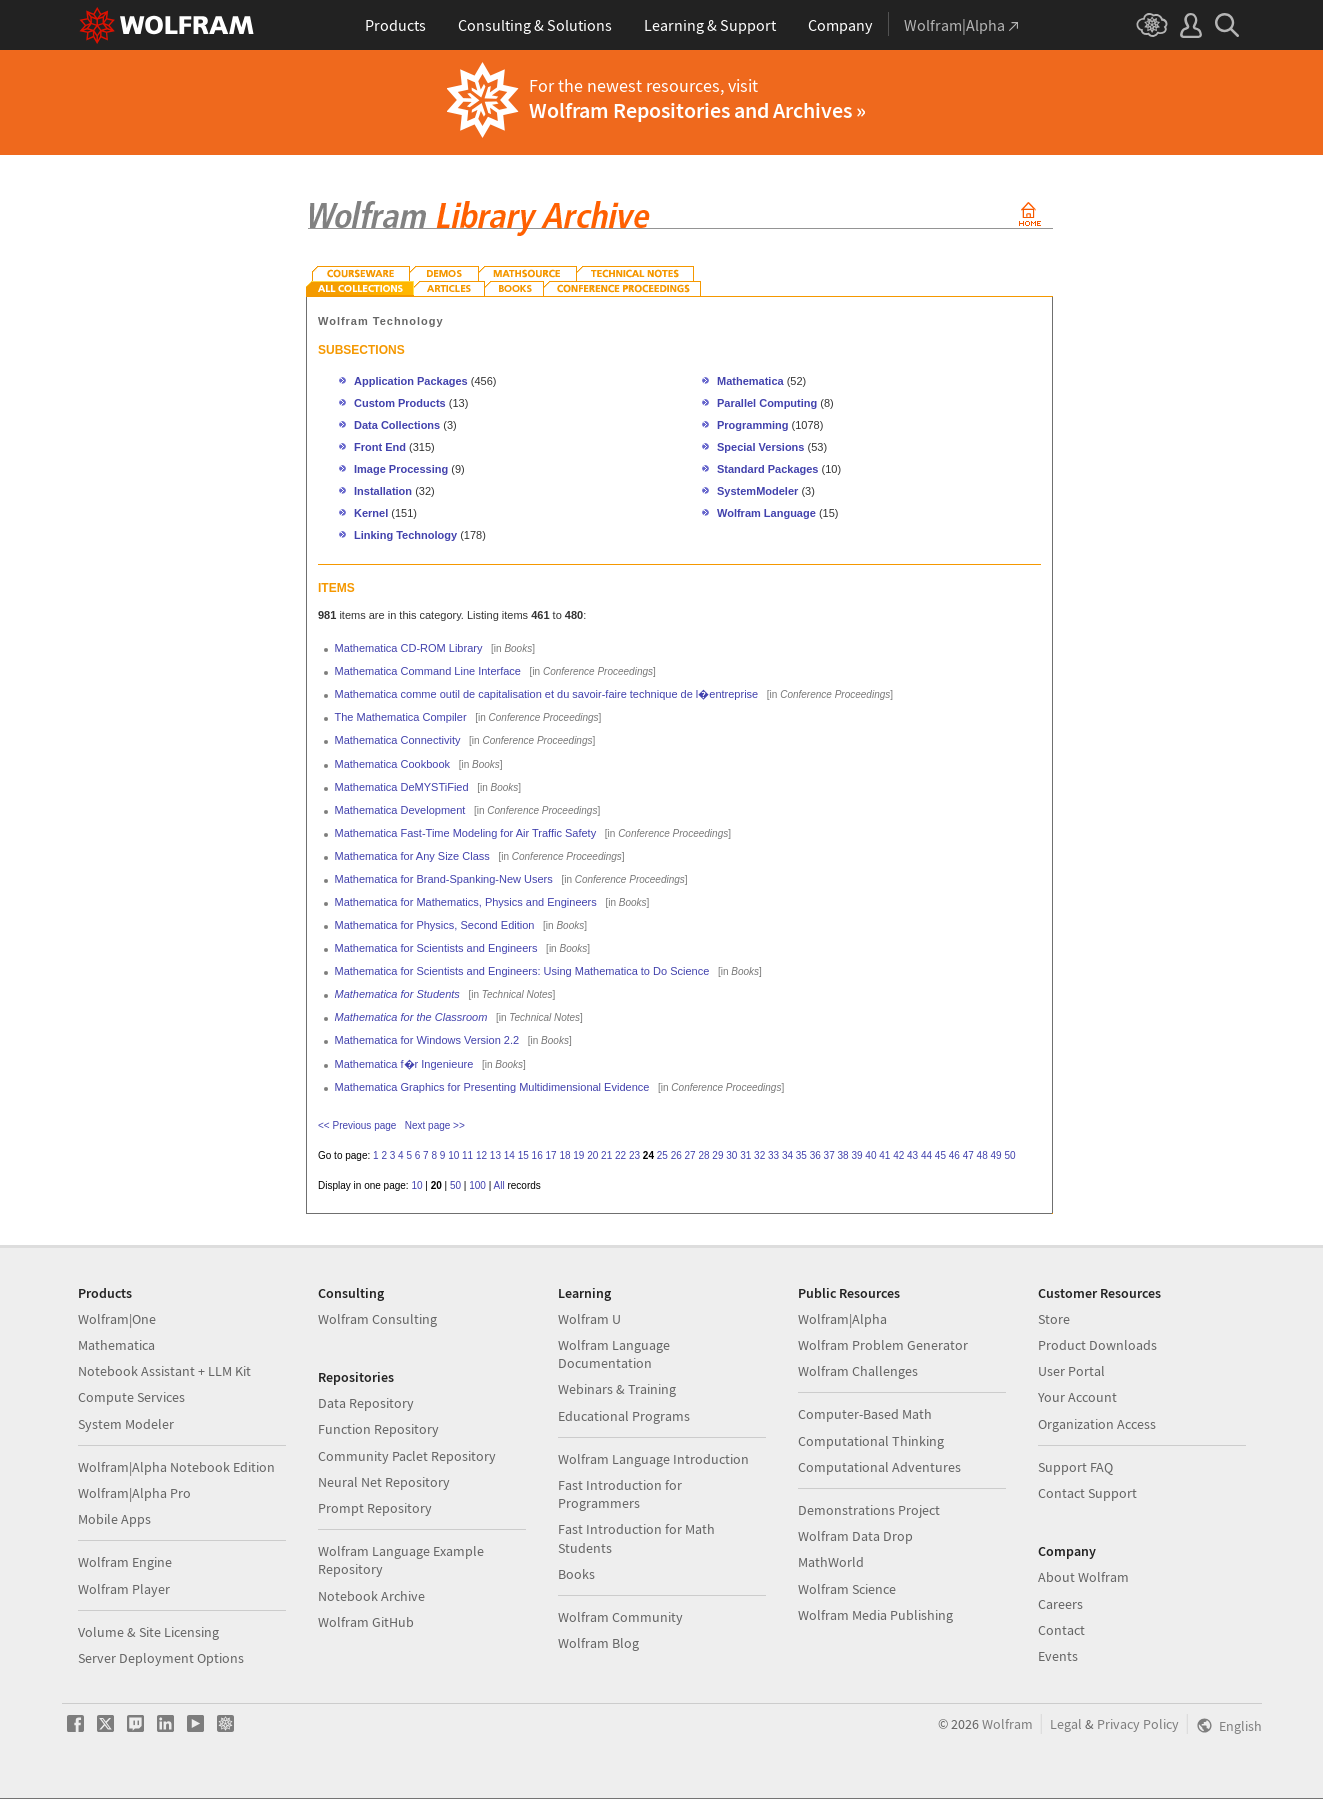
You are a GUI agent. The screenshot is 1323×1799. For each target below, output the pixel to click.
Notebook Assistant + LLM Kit (164, 1371)
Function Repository (378, 1429)
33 (773, 1155)
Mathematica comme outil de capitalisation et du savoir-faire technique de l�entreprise (547, 694)
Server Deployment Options (161, 1658)
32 (759, 1155)
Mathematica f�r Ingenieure (404, 1064)
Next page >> (435, 1125)
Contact (1061, 1630)
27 (690, 1155)
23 (634, 1155)
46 (954, 1155)
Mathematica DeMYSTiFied (402, 787)
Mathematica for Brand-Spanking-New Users (444, 879)
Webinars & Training (617, 1389)
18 (564, 1155)
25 (662, 1155)
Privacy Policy (1138, 1724)
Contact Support (1087, 1493)
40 (870, 1155)
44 (926, 1155)
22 (620, 1155)
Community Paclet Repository (407, 1456)
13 (495, 1155)
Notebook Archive (371, 1596)
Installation (383, 491)
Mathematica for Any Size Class (412, 856)
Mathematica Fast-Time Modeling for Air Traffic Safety (466, 833)
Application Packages (411, 381)
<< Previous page (357, 1125)
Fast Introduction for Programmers (620, 1494)
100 (477, 1185)
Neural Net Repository (384, 1482)
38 (843, 1155)
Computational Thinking (871, 1441)
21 (606, 1155)
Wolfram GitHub (366, 1622)
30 (731, 1155)
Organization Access (1097, 1424)
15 (523, 1155)
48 (982, 1155)
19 (578, 1155)
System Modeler (126, 1424)
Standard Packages (768, 469)
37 (829, 1155)
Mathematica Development (400, 810)
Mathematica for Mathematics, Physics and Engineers (466, 902)
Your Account (1077, 1397)
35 (801, 1155)
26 (676, 1155)
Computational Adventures (879, 1467)
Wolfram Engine (125, 1562)
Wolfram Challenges (858, 1371)
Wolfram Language (766, 513)
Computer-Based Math (865, 1414)
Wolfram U (589, 1319)
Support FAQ (1075, 1467)
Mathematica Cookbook (393, 764)
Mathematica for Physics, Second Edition (435, 925)
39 (856, 1155)
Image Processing (401, 469)
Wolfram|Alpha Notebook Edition (176, 1467)
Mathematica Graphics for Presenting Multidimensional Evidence (492, 1087)
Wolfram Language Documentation (614, 1354)
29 (717, 1155)
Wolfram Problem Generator (883, 1345)
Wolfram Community (620, 1617)
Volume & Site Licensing (148, 1632)
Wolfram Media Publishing (875, 1615)
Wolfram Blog (598, 1643)
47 (968, 1155)
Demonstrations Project (869, 1510)
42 (898, 1155)
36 (815, 1155)
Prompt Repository (375, 1508)
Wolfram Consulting (377, 1319)
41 (884, 1155)
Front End (380, 447)
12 (481, 1155)
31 (745, 1155)
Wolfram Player (124, 1589)
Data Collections (397, 425)
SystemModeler (757, 491)
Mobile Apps (114, 1519)
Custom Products (400, 403)
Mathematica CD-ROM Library (409, 648)
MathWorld (831, 1562)
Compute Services (131, 1397)
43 (912, 1155)
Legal (1066, 1724)
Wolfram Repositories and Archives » (697, 110)
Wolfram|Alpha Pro (134, 1493)
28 (703, 1155)
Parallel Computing (767, 403)
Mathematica (752, 381)
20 (592, 1155)
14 (509, 1155)
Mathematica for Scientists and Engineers (436, 948)
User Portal (1071, 1371)
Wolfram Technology (381, 321)
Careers (1060, 1604)
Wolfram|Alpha (842, 1319)
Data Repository (366, 1403)
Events (1058, 1656)
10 (453, 1155)
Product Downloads (1097, 1345)
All (499, 1185)
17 (550, 1155)
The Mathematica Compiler (401, 717)
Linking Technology (405, 535)
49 (995, 1155)
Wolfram (1007, 1724)
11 (467, 1155)
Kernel (371, 513)
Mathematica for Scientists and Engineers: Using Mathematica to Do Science (522, 971)
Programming (753, 425)
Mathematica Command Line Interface (428, 671)
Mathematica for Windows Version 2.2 (427, 1040)
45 (940, 1155)
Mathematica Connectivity (398, 740)
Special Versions (760, 447)
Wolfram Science (847, 1589)
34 (787, 1155)
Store (1054, 1319)
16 (537, 1155)
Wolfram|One (117, 1319)
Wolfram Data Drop (855, 1536)
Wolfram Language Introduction (653, 1459)
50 (1009, 1155)
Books (576, 1574)
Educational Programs (624, 1416)
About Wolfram (1083, 1577)
